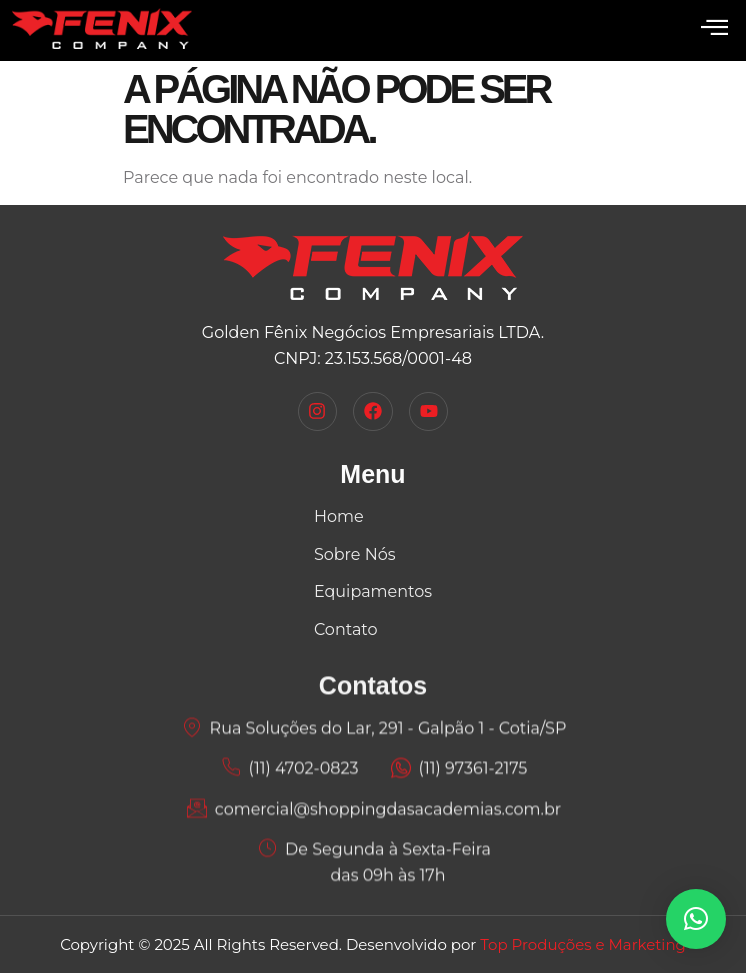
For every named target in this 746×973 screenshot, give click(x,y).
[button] (696, 919)
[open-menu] (714, 28)
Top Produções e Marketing (583, 944)
